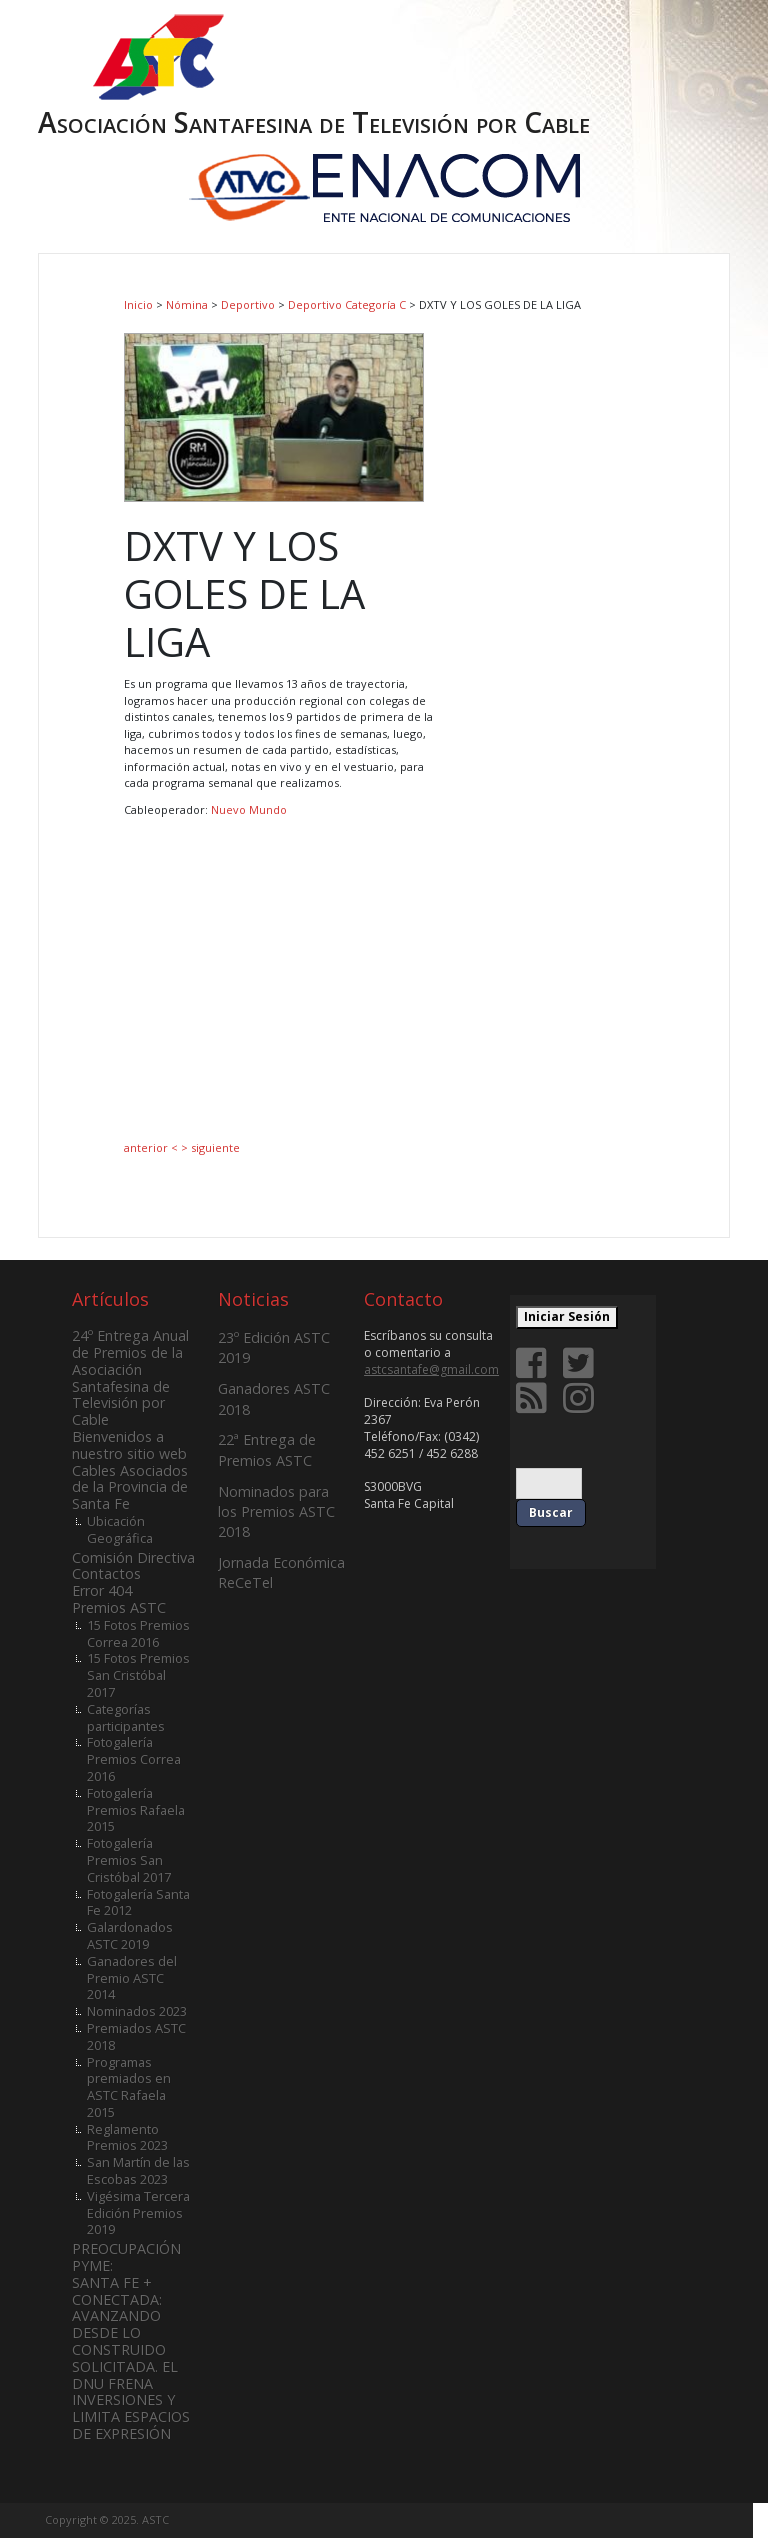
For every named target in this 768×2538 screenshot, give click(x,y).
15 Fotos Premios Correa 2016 (138, 1633)
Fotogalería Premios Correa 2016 (134, 1759)
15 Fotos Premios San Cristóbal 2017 (138, 1675)
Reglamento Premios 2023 (127, 2137)
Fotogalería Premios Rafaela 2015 (136, 1810)
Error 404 (102, 1590)
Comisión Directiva (133, 1557)
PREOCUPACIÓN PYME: (126, 2257)
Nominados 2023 (137, 2011)
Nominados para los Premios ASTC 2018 (276, 1511)
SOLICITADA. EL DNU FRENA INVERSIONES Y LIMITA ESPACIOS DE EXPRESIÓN (131, 2400)
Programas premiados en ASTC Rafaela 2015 (129, 2087)
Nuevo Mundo (249, 809)
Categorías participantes (126, 1717)
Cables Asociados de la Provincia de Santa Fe (130, 1487)
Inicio (138, 304)
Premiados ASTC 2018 (136, 2036)
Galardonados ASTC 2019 (130, 1935)
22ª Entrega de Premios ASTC (267, 1449)
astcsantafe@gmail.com (431, 1369)
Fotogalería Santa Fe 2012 (138, 1902)
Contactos (106, 1573)
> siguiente (210, 1147)
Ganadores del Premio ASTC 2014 (132, 1978)
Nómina (187, 304)
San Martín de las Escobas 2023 (138, 2170)
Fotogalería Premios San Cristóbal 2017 (129, 1860)
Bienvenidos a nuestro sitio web (129, 1445)
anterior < (152, 1147)
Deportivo (248, 304)
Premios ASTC (119, 1607)
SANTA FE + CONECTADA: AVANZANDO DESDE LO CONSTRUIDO (119, 2316)
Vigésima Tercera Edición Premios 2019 (138, 2213)
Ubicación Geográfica (120, 1529)
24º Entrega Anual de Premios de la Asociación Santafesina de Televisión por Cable (130, 1377)
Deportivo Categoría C (347, 304)
